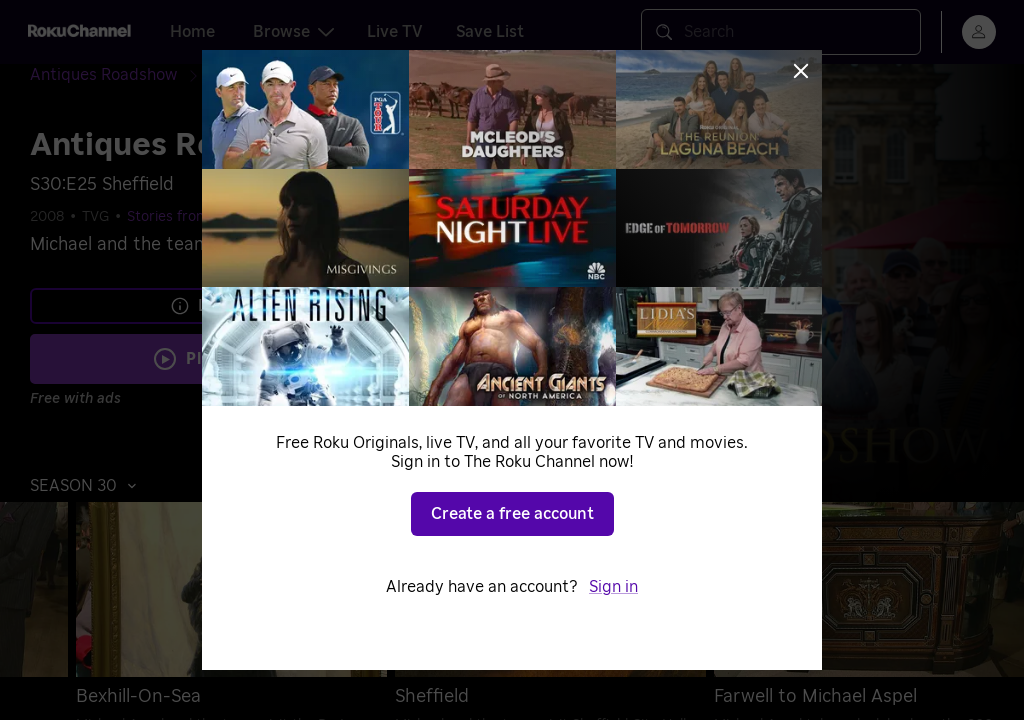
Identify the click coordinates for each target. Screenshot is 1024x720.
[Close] (801, 71)
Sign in (613, 587)
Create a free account (512, 514)
